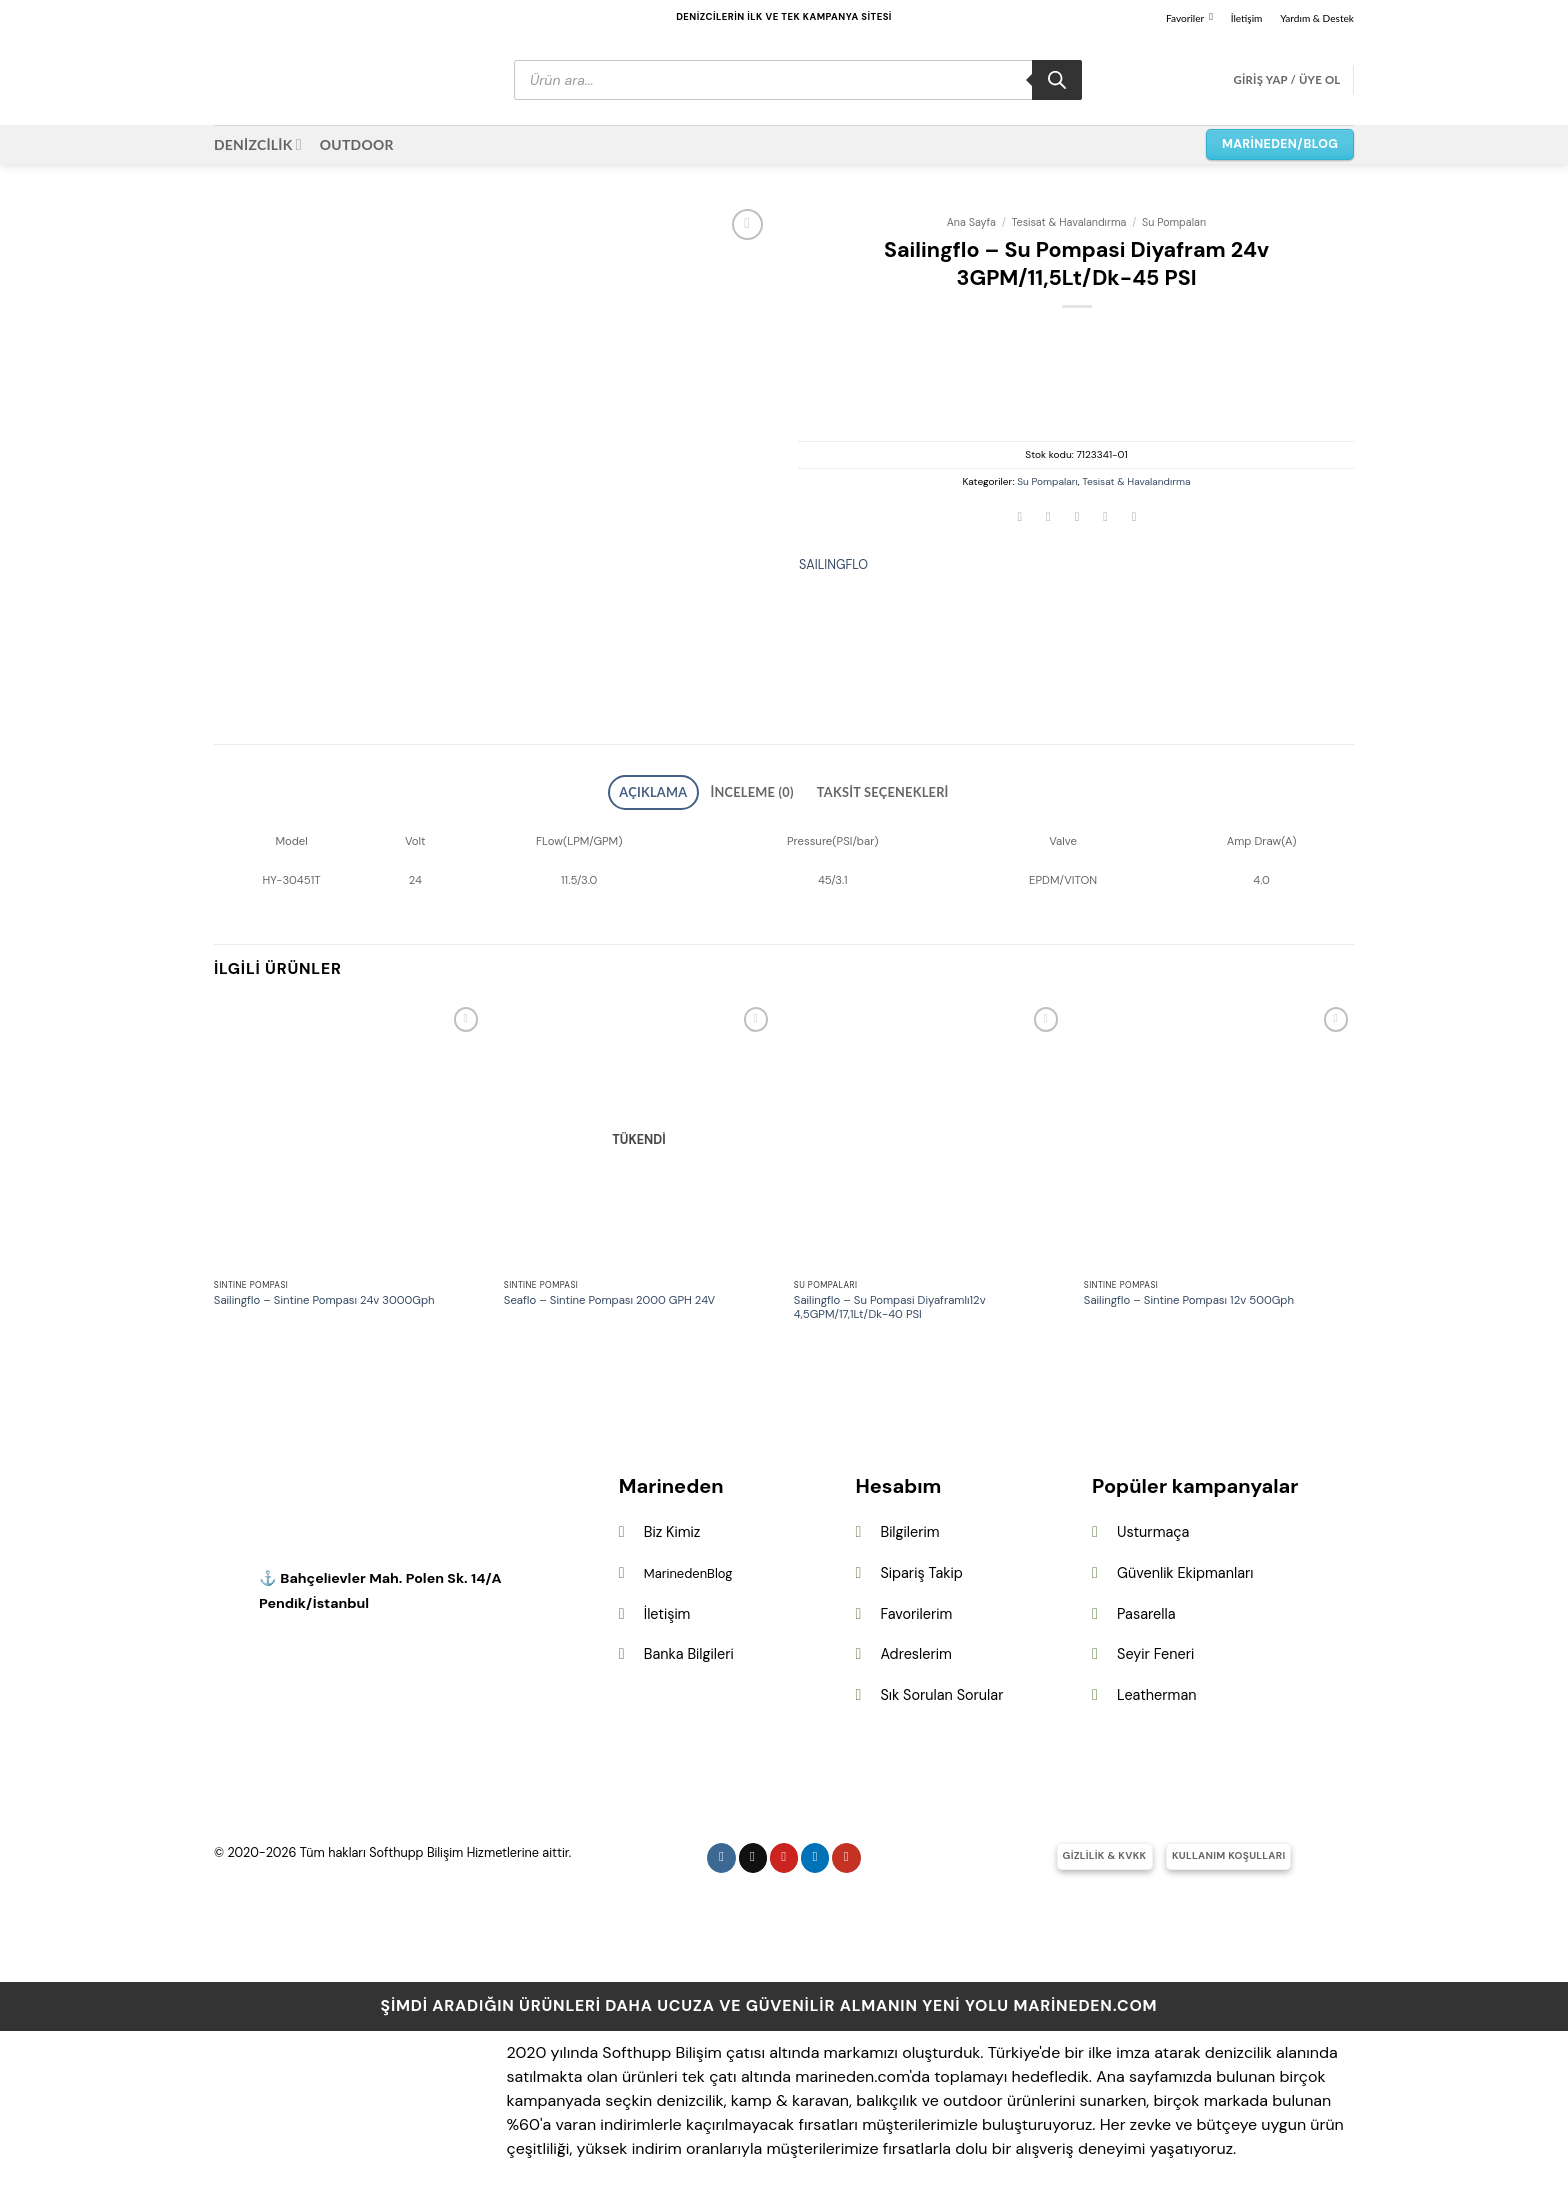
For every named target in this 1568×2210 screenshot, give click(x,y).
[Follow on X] (753, 1851)
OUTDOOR (357, 144)
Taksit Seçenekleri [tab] (863, 789)
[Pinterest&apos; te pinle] (1106, 518)
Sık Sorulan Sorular (941, 1688)
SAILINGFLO (833, 564)
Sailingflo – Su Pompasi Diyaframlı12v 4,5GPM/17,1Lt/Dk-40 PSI (890, 1301)
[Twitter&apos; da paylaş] (1049, 518)
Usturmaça (1153, 1526)
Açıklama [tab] (680, 789)
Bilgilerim (909, 1526)
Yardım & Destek (1317, 18)
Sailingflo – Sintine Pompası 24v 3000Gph (324, 1295)
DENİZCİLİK (258, 144)
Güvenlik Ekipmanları (1185, 1567)
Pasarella (1146, 1607)
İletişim (1247, 18)
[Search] (1057, 80)
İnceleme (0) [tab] (759, 789)
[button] (1286, 80)
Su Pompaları (1174, 222)
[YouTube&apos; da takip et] (846, 1851)
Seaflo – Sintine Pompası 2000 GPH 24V (609, 1295)
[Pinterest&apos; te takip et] (784, 1851)
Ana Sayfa (971, 222)
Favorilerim (916, 1607)
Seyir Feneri (1155, 1648)
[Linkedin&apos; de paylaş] (1134, 518)
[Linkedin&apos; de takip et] (815, 1851)
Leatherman (1156, 1688)
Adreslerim (915, 1648)
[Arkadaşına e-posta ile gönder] (1077, 518)
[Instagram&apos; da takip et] (721, 1851)
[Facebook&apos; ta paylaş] (1020, 518)
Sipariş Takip (921, 1567)
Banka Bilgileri (689, 1648)
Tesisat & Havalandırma (1069, 222)
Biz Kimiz (672, 1526)
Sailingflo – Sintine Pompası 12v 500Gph (1189, 1295)
